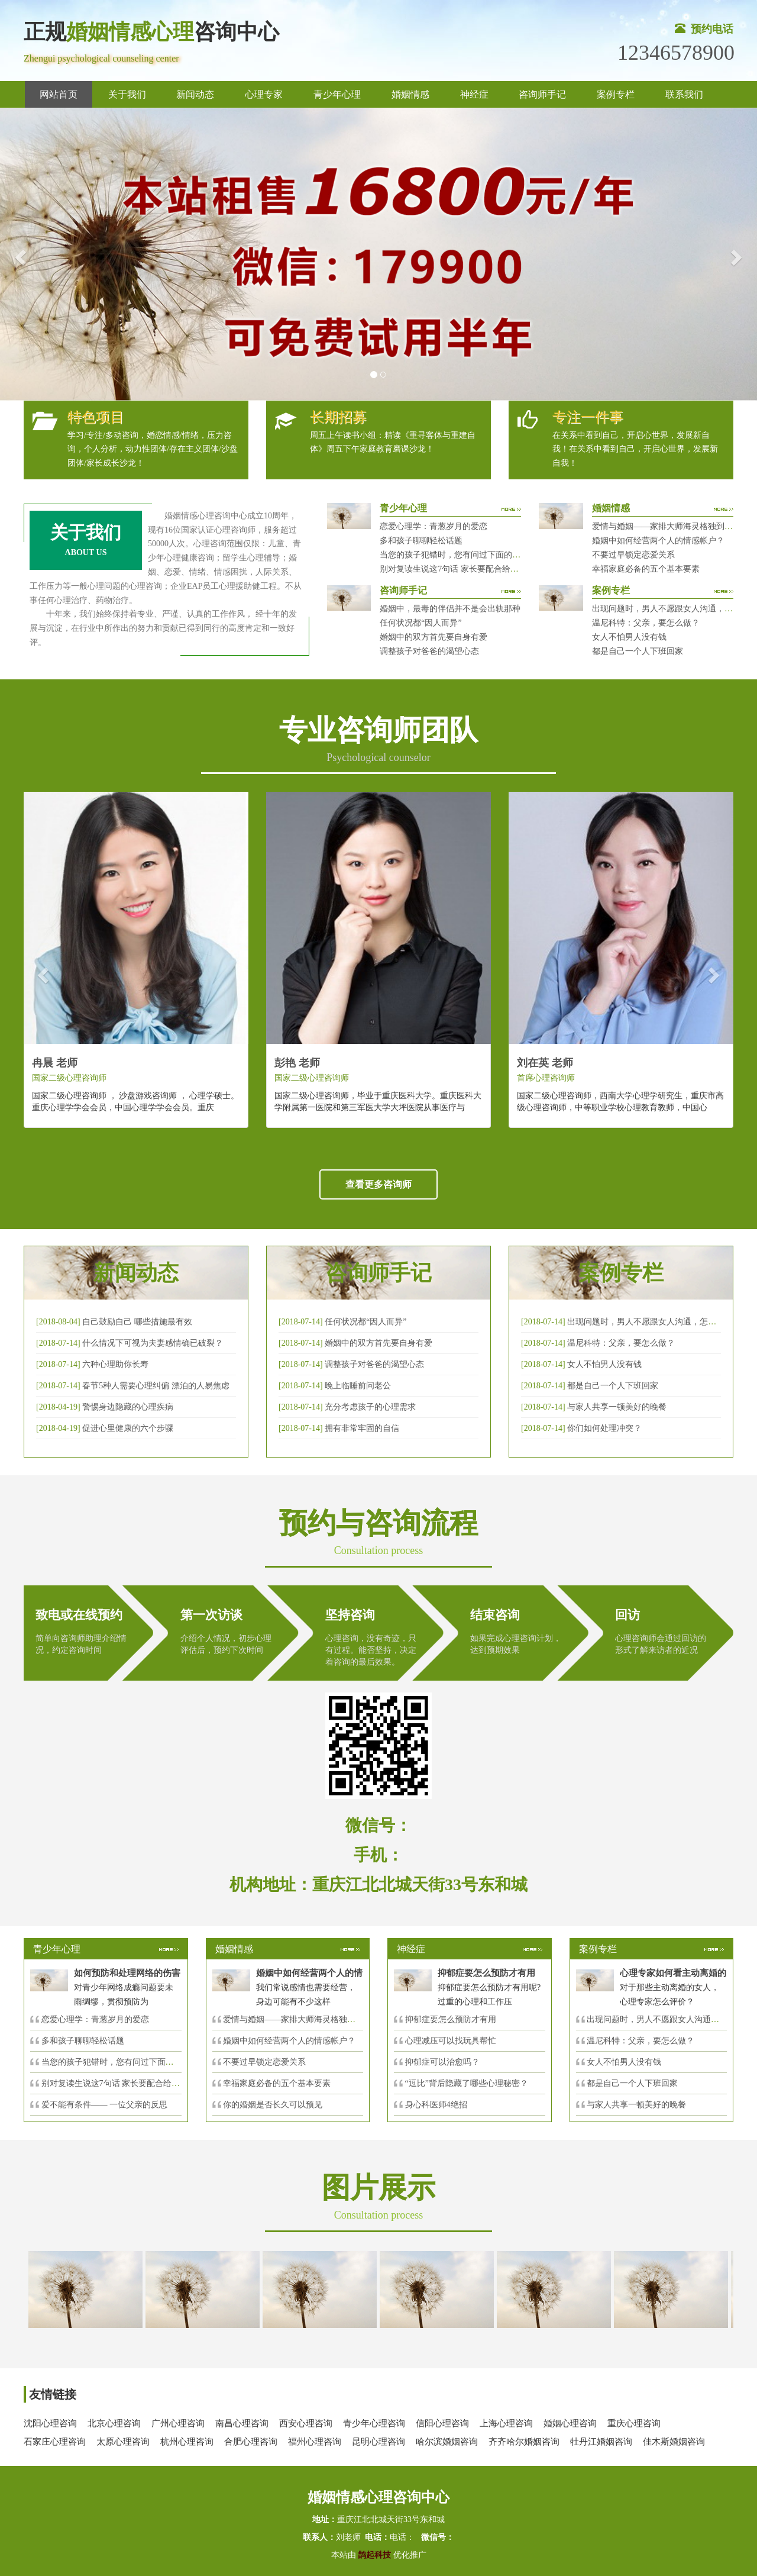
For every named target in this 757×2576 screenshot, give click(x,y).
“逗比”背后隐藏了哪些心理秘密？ (466, 2083)
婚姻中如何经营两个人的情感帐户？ (658, 540)
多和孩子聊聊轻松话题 (421, 540)
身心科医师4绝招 (440, 2104)
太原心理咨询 (123, 2441)
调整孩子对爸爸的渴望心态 (429, 651)
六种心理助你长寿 (115, 1364)
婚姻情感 (410, 94)
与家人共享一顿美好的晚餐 (617, 1407)
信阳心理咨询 (442, 2423)
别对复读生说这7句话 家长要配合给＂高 (115, 2083)
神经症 (474, 94)
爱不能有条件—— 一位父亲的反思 (104, 2104)
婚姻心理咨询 (570, 2423)
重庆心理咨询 (634, 2423)
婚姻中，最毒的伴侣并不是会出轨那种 (450, 608)
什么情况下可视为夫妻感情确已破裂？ (152, 1343)
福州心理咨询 (314, 2441)
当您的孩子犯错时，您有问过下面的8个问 (118, 2062)
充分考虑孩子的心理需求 (370, 1407)
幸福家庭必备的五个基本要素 (646, 569)
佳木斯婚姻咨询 (674, 2441)
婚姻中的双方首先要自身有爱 (433, 637)
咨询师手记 (542, 94)
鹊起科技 (374, 2555)
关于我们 (127, 94)
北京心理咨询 (114, 2423)
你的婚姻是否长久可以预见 (272, 2104)
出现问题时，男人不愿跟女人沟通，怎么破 (645, 1321)
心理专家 (264, 94)
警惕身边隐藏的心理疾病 (127, 1407)
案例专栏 (616, 94)
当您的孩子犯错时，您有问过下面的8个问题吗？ (469, 554)
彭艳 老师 (297, 1063)
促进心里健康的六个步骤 (127, 1428)
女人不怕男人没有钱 (629, 637)
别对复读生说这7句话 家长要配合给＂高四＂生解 (470, 569)
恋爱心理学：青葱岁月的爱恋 (433, 526)
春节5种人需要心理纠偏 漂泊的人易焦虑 (155, 1385)
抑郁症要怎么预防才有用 (450, 2019)
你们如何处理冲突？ (604, 1428)
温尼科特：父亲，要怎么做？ (646, 622)
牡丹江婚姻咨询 (601, 2441)
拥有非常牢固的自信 (362, 1428)
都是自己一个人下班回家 (637, 651)
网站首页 (58, 94)
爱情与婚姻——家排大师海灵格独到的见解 (670, 526)
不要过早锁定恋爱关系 (633, 554)
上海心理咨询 (506, 2423)
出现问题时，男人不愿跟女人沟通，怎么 (661, 2019)
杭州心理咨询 (186, 2441)
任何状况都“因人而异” (420, 622)
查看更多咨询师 (378, 1184)
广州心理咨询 (178, 2423)
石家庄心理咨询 (55, 2441)
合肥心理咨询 (250, 2441)
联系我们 (684, 94)
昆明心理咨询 (378, 2441)
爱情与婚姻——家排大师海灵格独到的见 (297, 2019)
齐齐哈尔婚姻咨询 (524, 2441)
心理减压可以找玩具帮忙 (450, 2040)
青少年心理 (337, 94)
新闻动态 (195, 94)
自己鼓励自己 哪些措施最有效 (137, 1321)
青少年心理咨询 (374, 2423)
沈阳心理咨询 (50, 2423)
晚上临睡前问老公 (358, 1385)
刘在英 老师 (545, 1063)
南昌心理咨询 (241, 2423)
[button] (19, 254)
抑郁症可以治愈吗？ (442, 2062)
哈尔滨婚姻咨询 (447, 2441)
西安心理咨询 (305, 2423)
